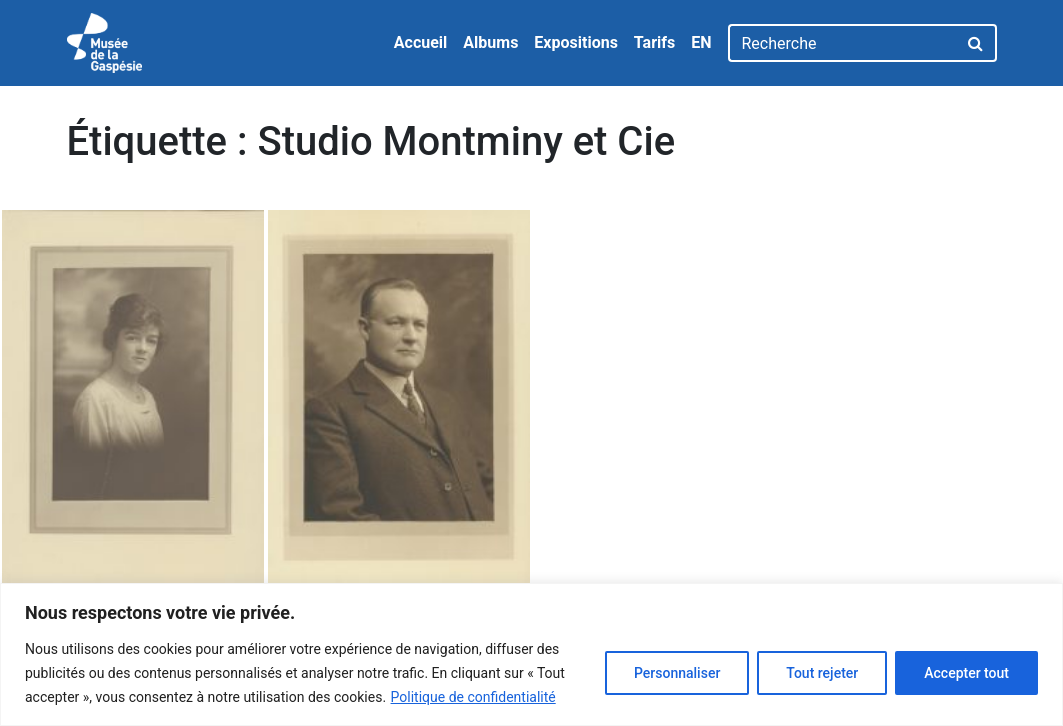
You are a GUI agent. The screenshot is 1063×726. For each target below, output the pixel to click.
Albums (490, 42)
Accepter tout (966, 673)
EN (701, 42)
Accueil (421, 42)
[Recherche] (842, 43)
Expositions (576, 42)
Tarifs (654, 42)
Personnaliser (677, 673)
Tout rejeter (822, 673)
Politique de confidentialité (473, 697)
